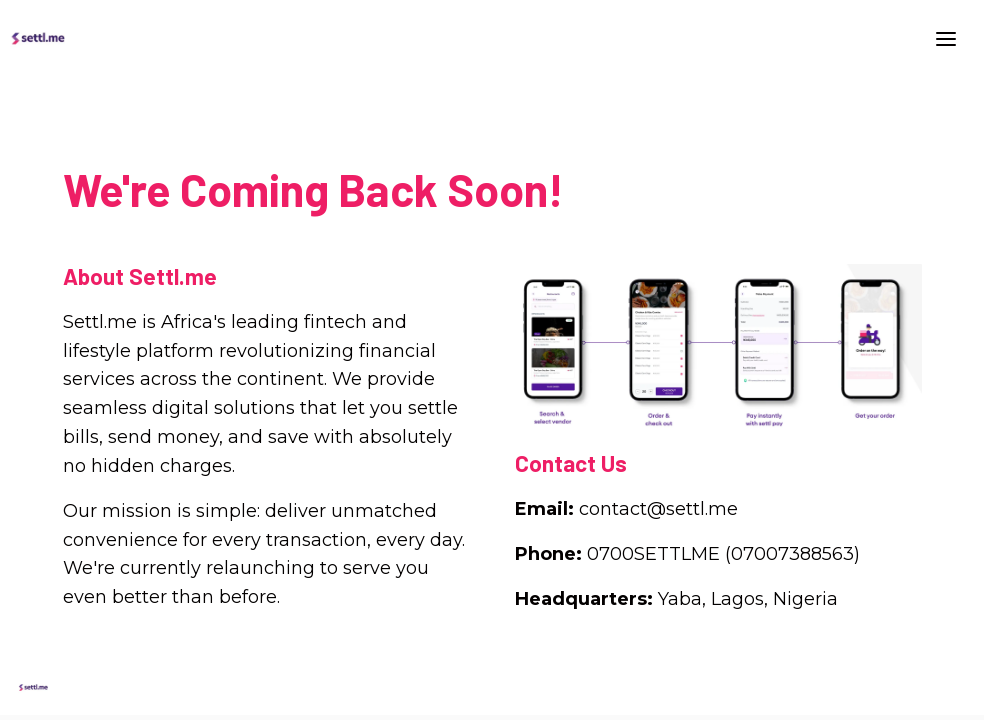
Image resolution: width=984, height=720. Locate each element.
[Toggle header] (946, 38)
